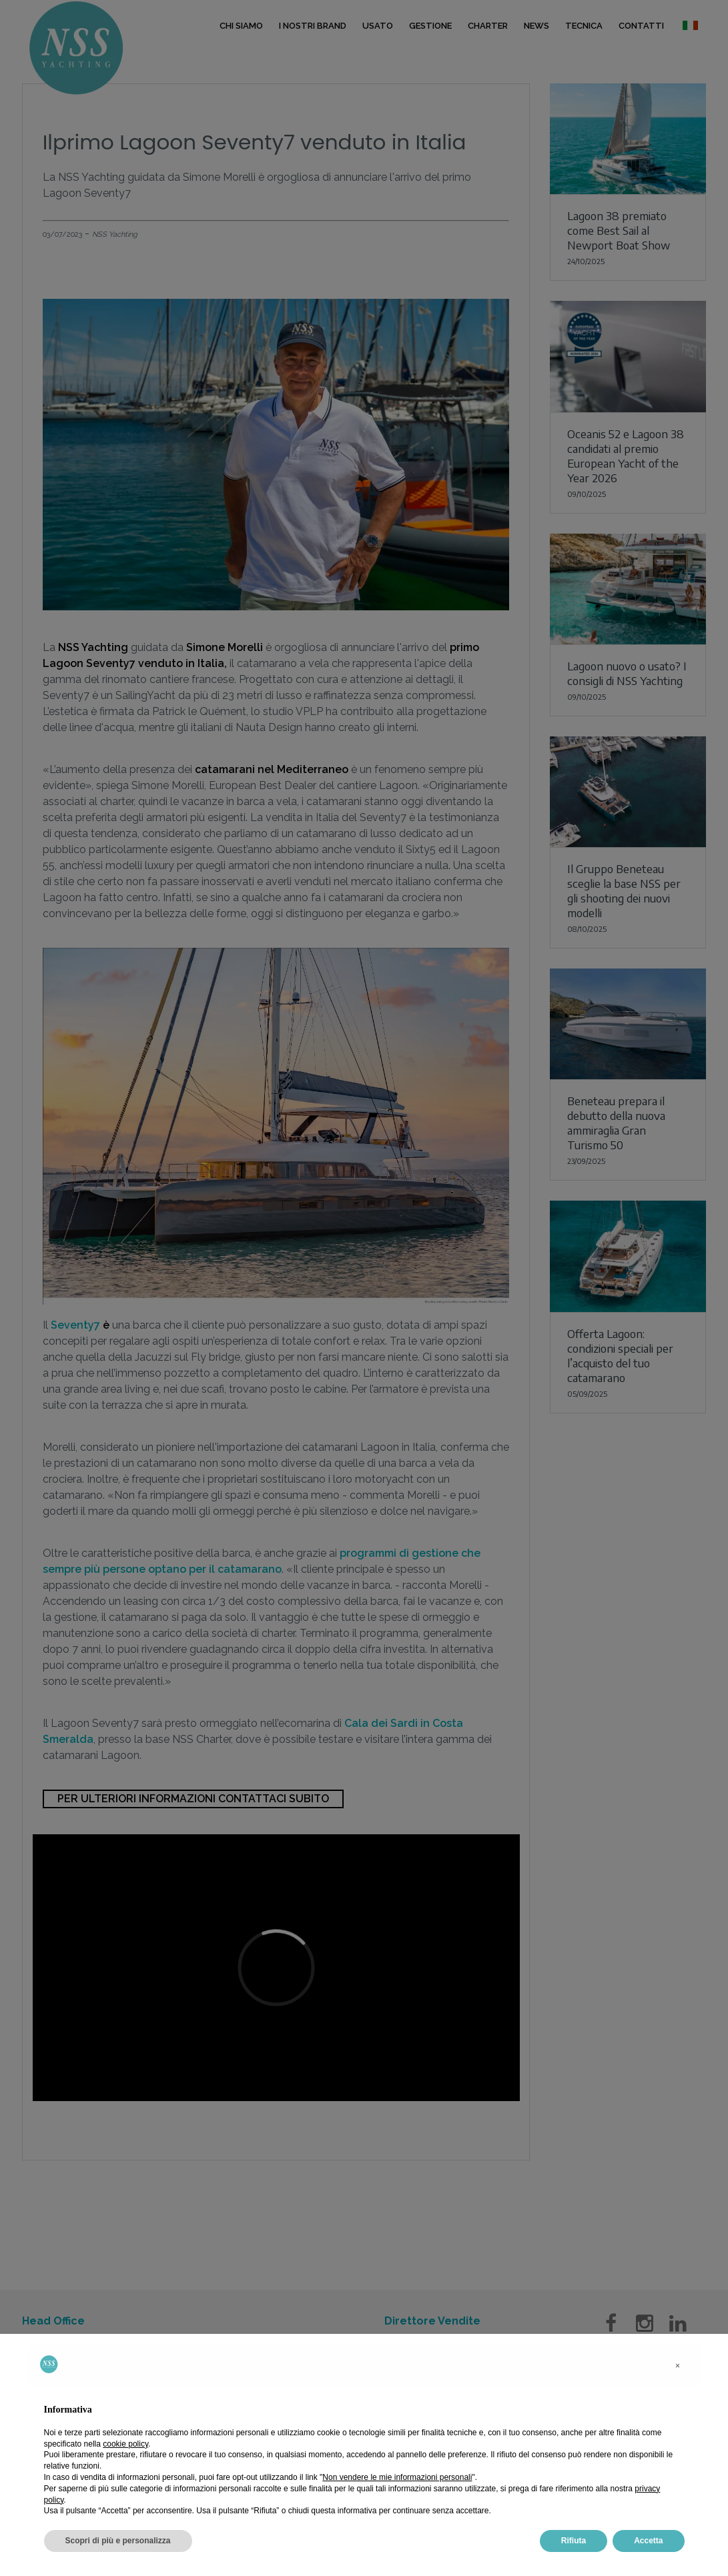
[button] (678, 2366)
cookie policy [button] (125, 2444)
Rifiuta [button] (573, 2540)
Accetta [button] (648, 2540)
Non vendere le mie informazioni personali (397, 2477)
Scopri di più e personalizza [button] (118, 2540)
